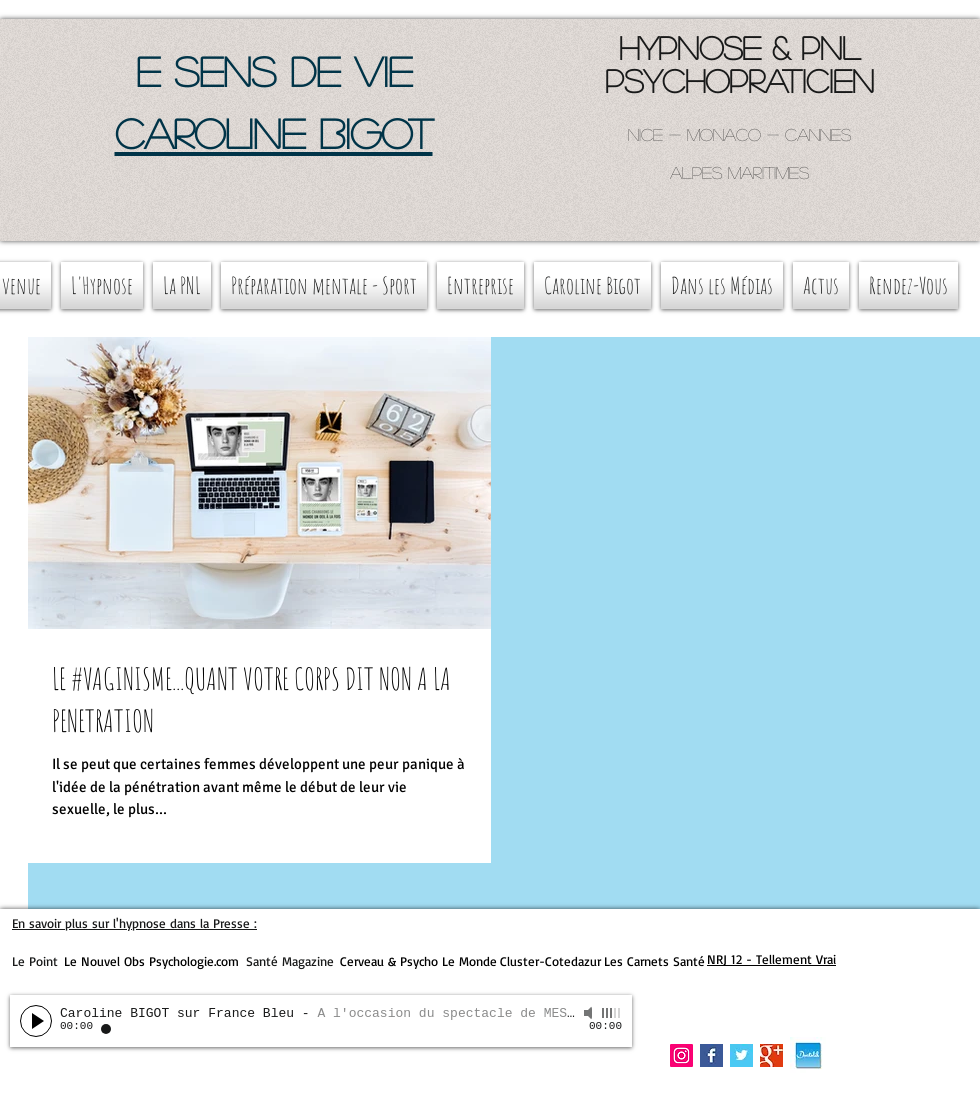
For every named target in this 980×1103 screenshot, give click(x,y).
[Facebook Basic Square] (711, 1055)
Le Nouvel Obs (104, 961)
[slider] (612, 1013)
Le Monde (469, 961)
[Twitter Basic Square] (741, 1055)
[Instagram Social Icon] (681, 1055)
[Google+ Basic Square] (771, 1055)
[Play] (36, 1021)
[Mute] (590, 1013)
